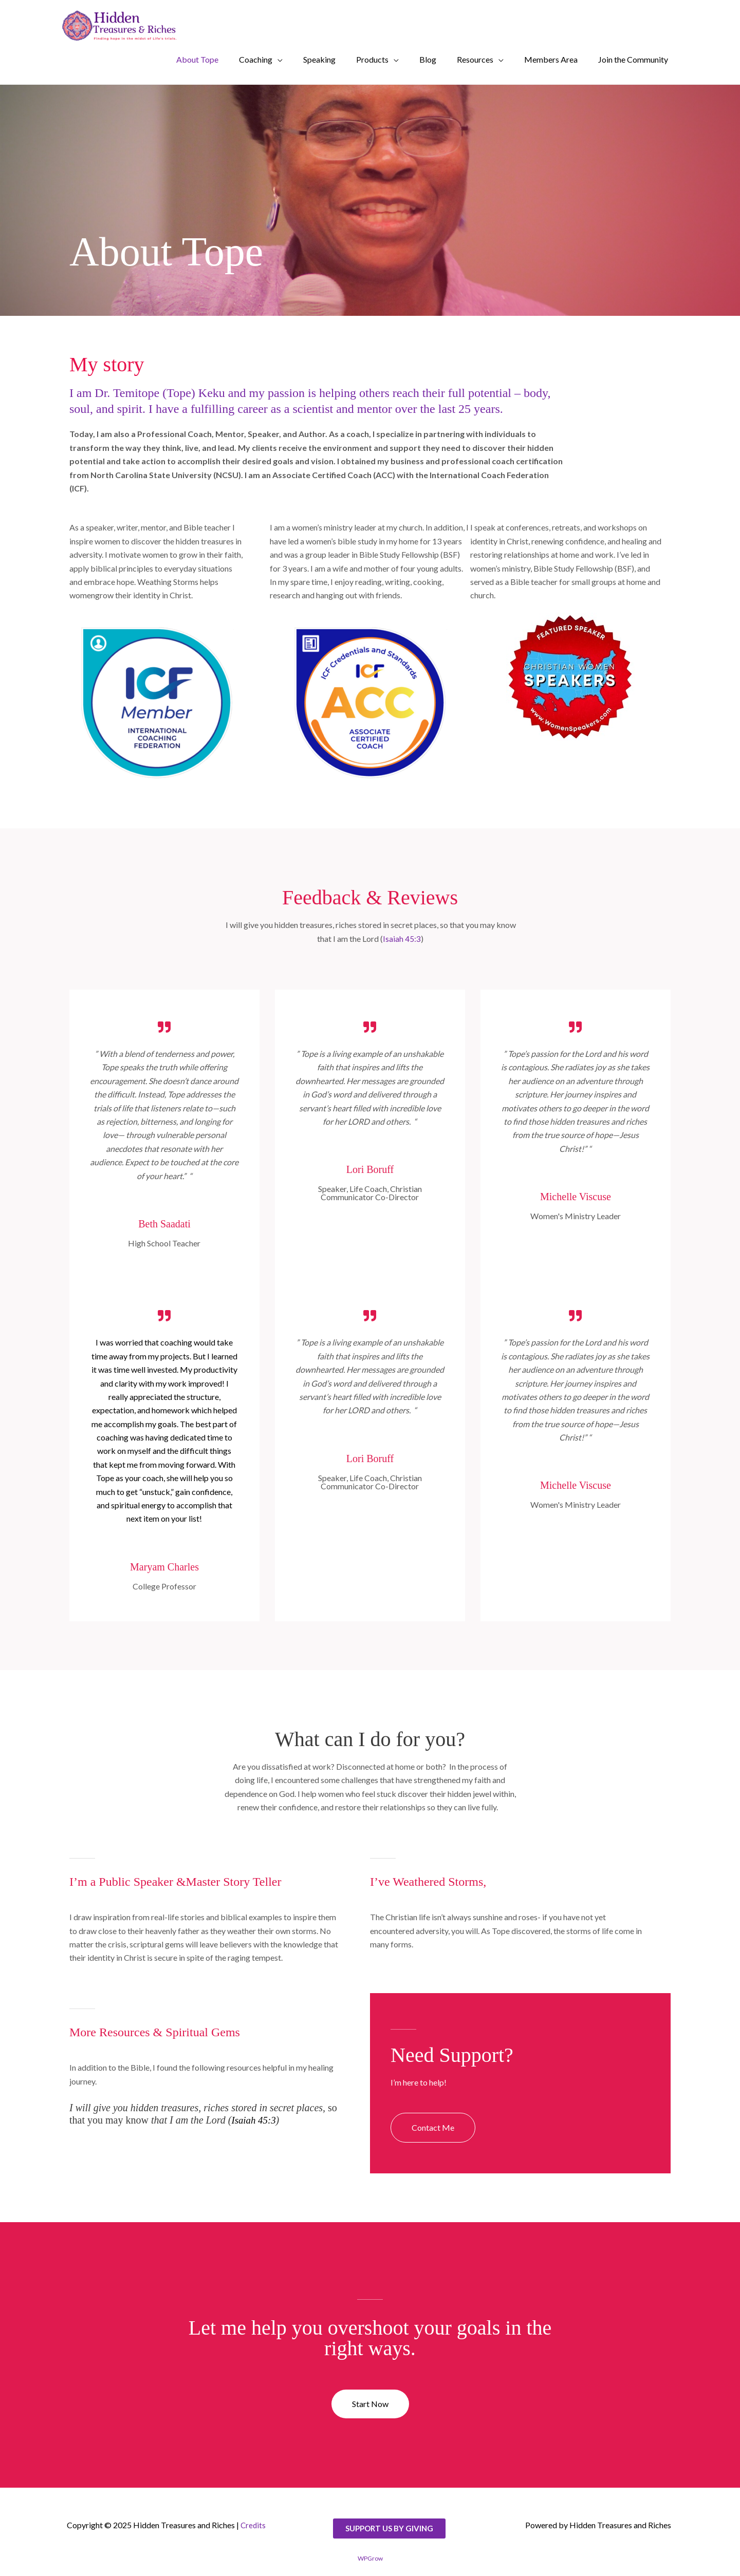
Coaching (255, 59)
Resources (475, 59)
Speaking (319, 59)
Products (372, 59)
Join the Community (633, 59)
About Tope (197, 59)
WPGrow (370, 2558)
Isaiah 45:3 (402, 938)
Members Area (551, 59)
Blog (427, 59)
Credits (253, 2525)
